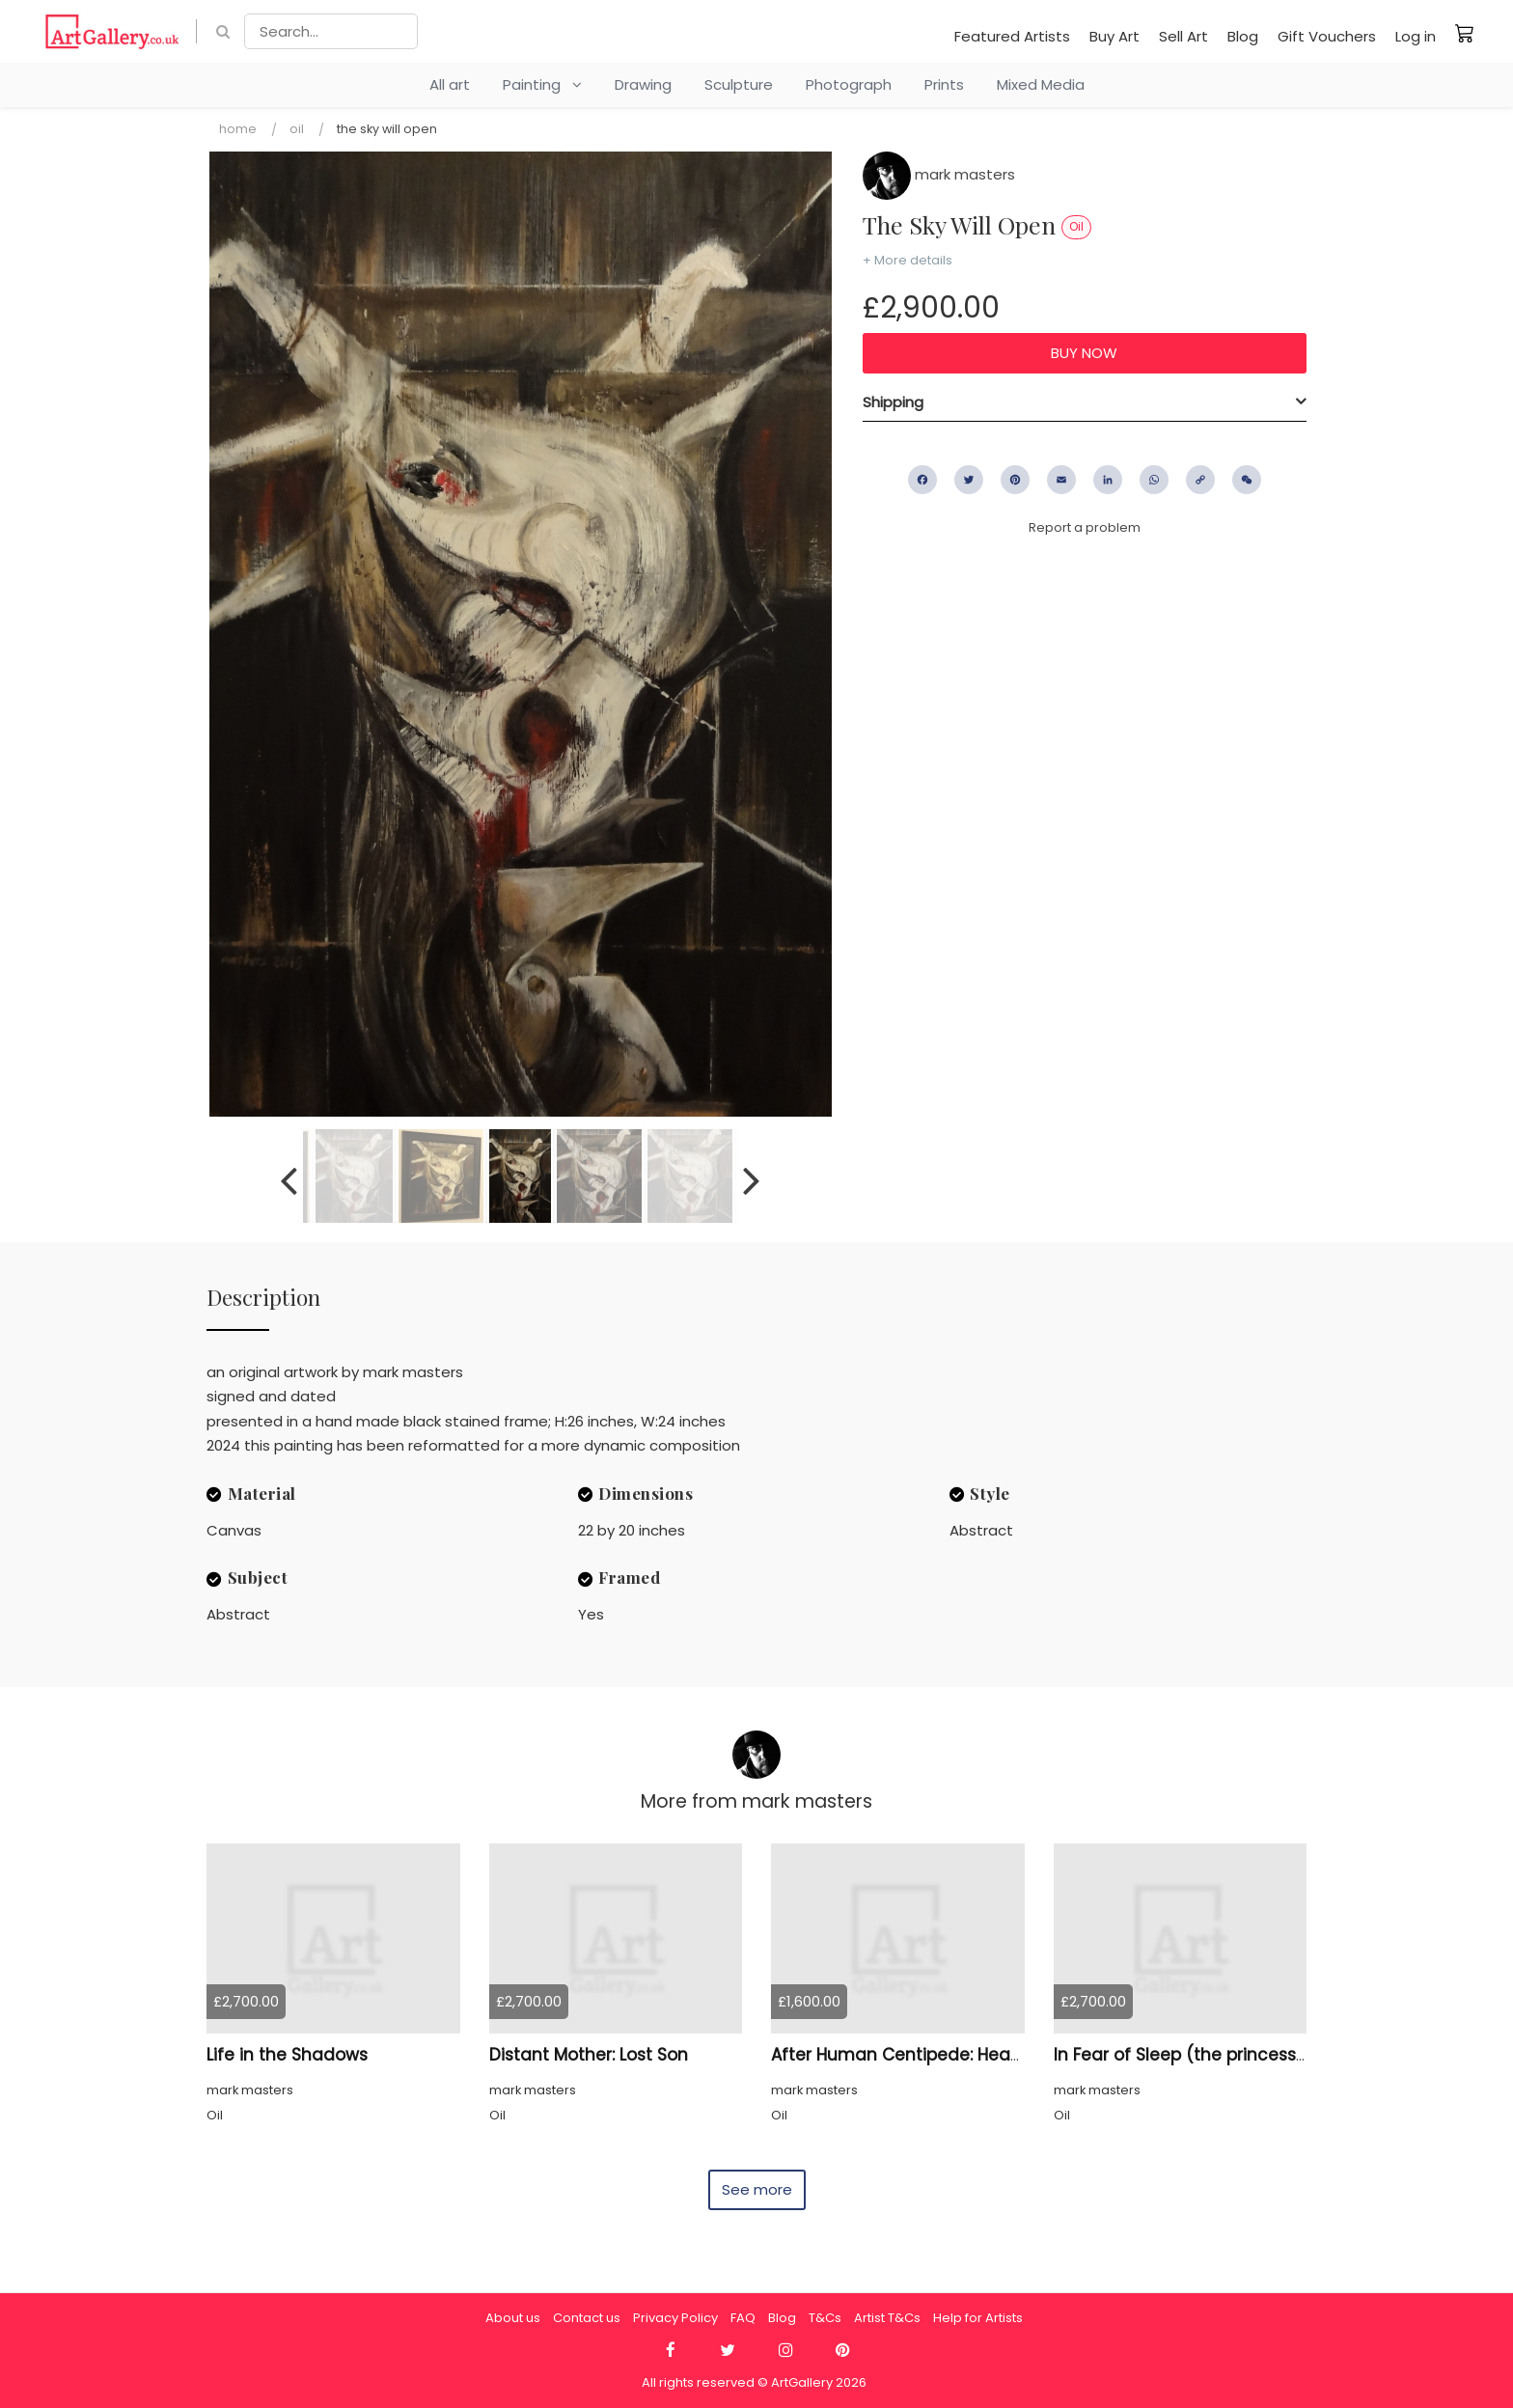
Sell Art (1183, 36)
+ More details (907, 260)
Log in (1415, 36)
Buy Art (1114, 36)
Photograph (849, 84)
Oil (296, 129)
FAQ (743, 2318)
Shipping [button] (893, 402)
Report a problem (1085, 527)
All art (449, 84)
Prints (944, 84)
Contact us (586, 2318)
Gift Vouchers (1327, 36)
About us (512, 2318)
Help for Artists (978, 2318)
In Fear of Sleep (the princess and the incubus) (1249, 2054)
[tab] (1085, 402)
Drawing (643, 84)
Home (238, 129)
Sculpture (738, 84)
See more (757, 2189)
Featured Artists (1012, 36)
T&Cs (825, 2318)
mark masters (939, 174)
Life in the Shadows (287, 2054)
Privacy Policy (675, 2318)
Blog (1242, 36)
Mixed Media (1041, 84)
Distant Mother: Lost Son (588, 2054)
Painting (542, 84)
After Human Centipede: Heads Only (922, 2054)
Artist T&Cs (887, 2318)
